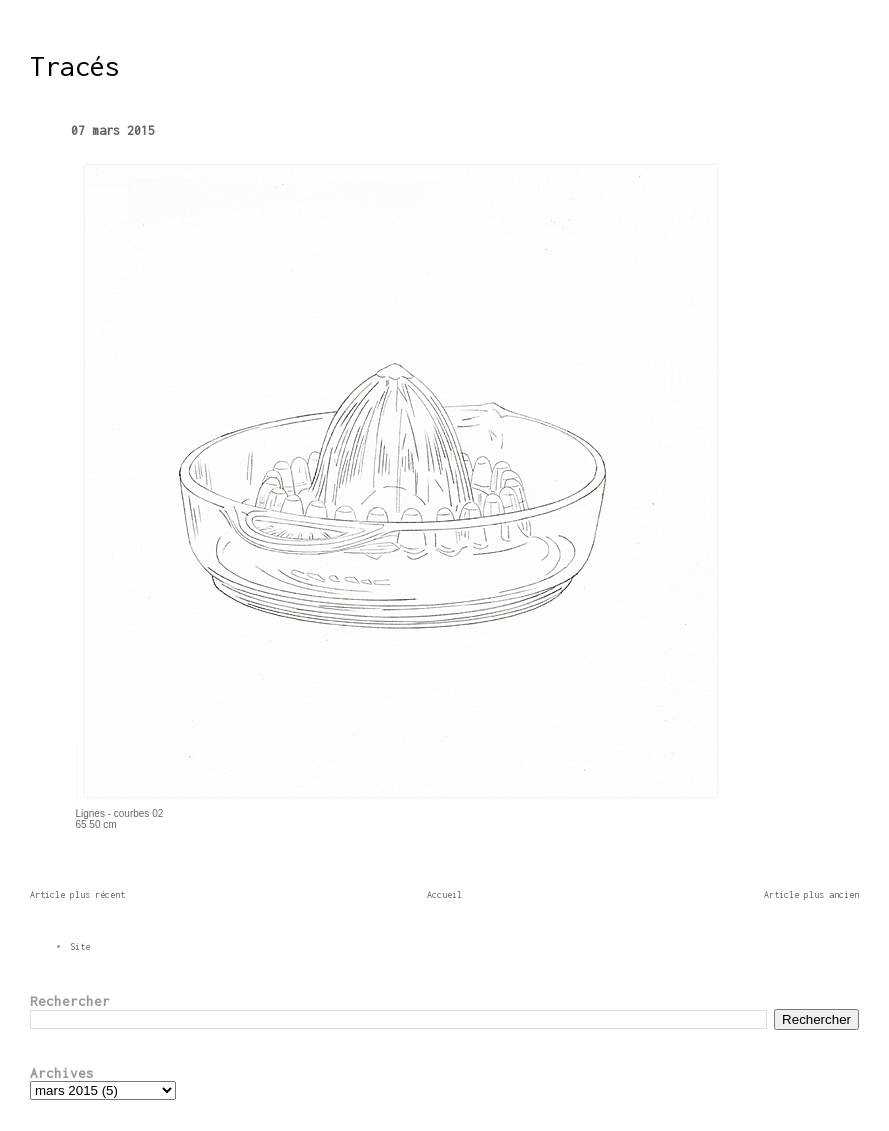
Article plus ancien (811, 894)
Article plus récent (77, 894)
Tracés (75, 66)
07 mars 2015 (113, 130)
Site (80, 946)
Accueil (444, 894)
